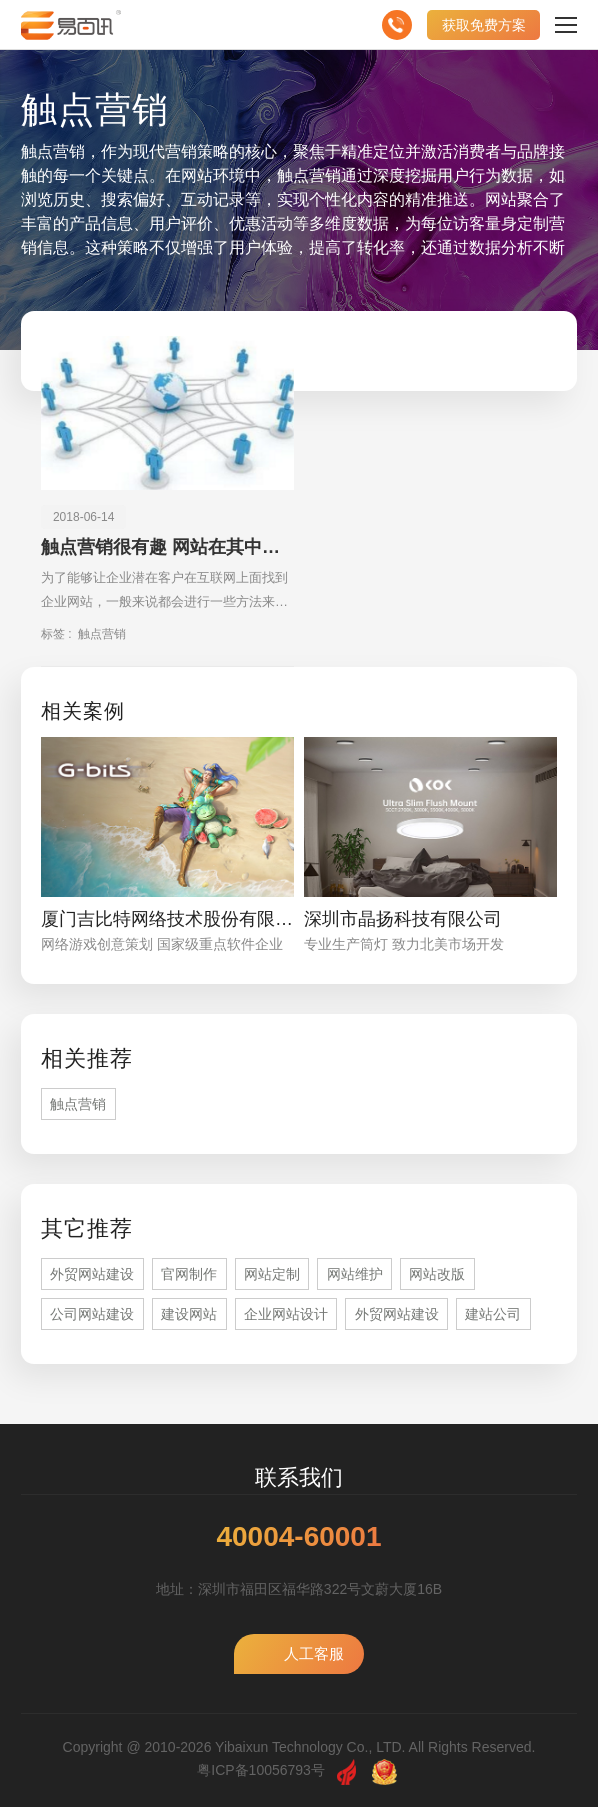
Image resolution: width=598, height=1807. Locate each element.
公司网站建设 (92, 1314)
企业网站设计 (286, 1314)
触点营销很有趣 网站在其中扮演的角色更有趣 (167, 547)
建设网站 (189, 1314)
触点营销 (102, 634)
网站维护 (355, 1274)
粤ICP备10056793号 (261, 1770)
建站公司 (493, 1314)
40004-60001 (298, 1537)
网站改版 (437, 1274)
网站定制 (272, 1274)
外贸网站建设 (92, 1274)
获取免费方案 (484, 25)
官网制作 (189, 1274)
